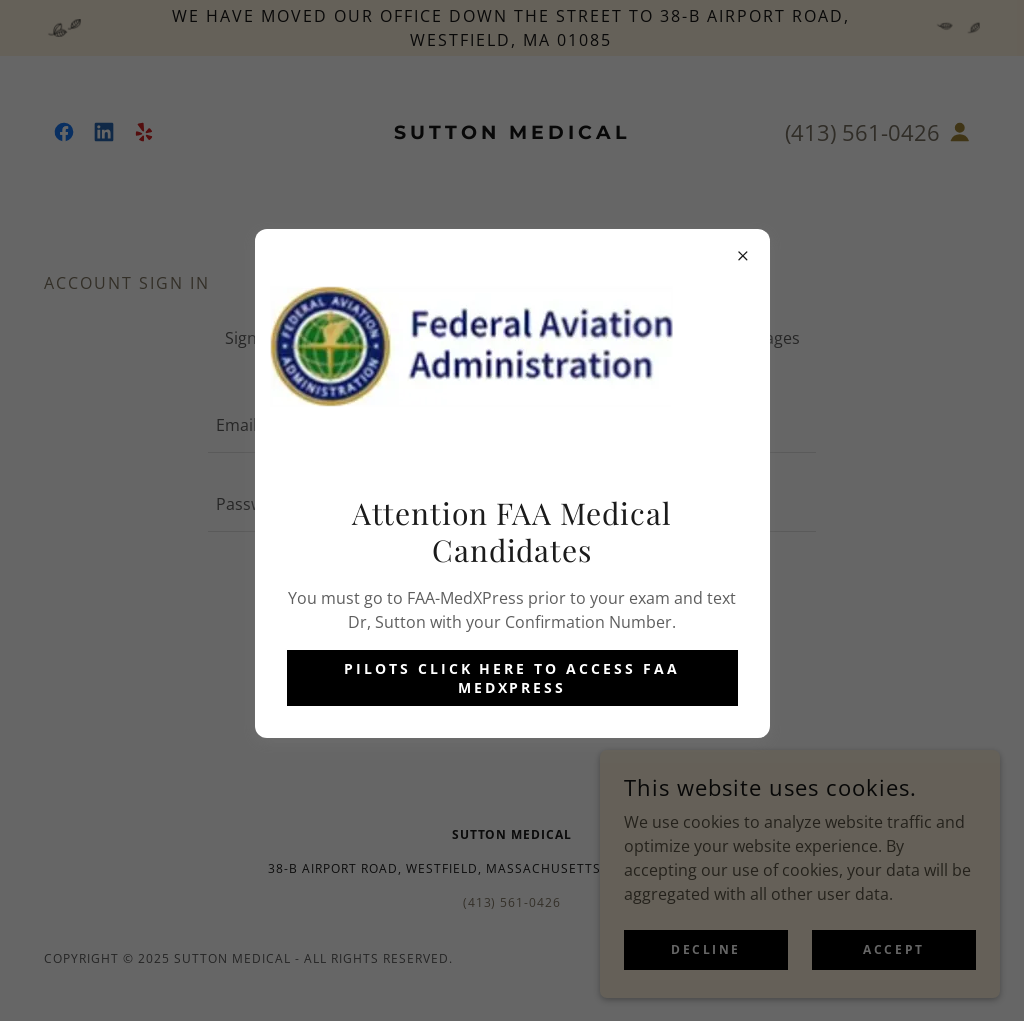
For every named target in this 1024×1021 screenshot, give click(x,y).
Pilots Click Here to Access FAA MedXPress (512, 678)
